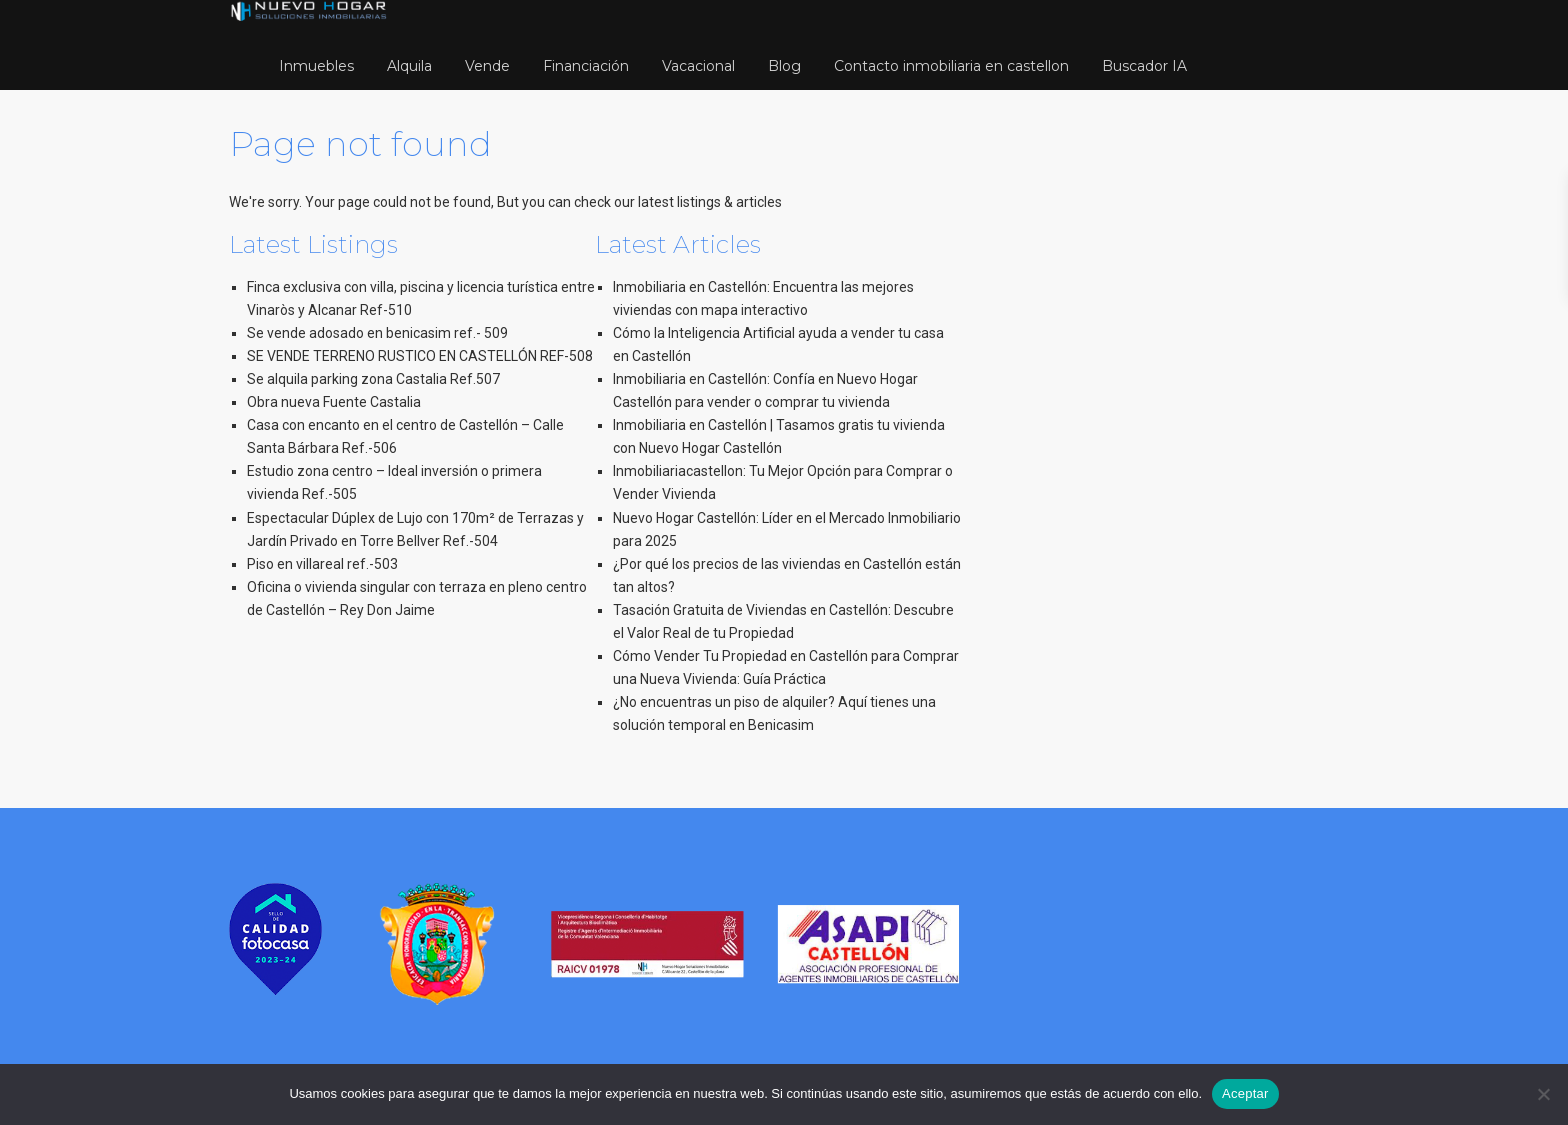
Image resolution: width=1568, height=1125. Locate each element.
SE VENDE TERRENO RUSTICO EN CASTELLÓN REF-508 (420, 356)
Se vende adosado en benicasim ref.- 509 (377, 333)
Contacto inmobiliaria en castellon (951, 66)
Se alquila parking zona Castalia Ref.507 (373, 379)
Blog (784, 66)
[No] (1543, 1094)
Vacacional (698, 66)
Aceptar (1245, 1093)
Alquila (409, 66)
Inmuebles (316, 66)
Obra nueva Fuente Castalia (334, 402)
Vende (487, 66)
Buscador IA (1144, 66)
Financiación (586, 66)
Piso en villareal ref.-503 (322, 564)
